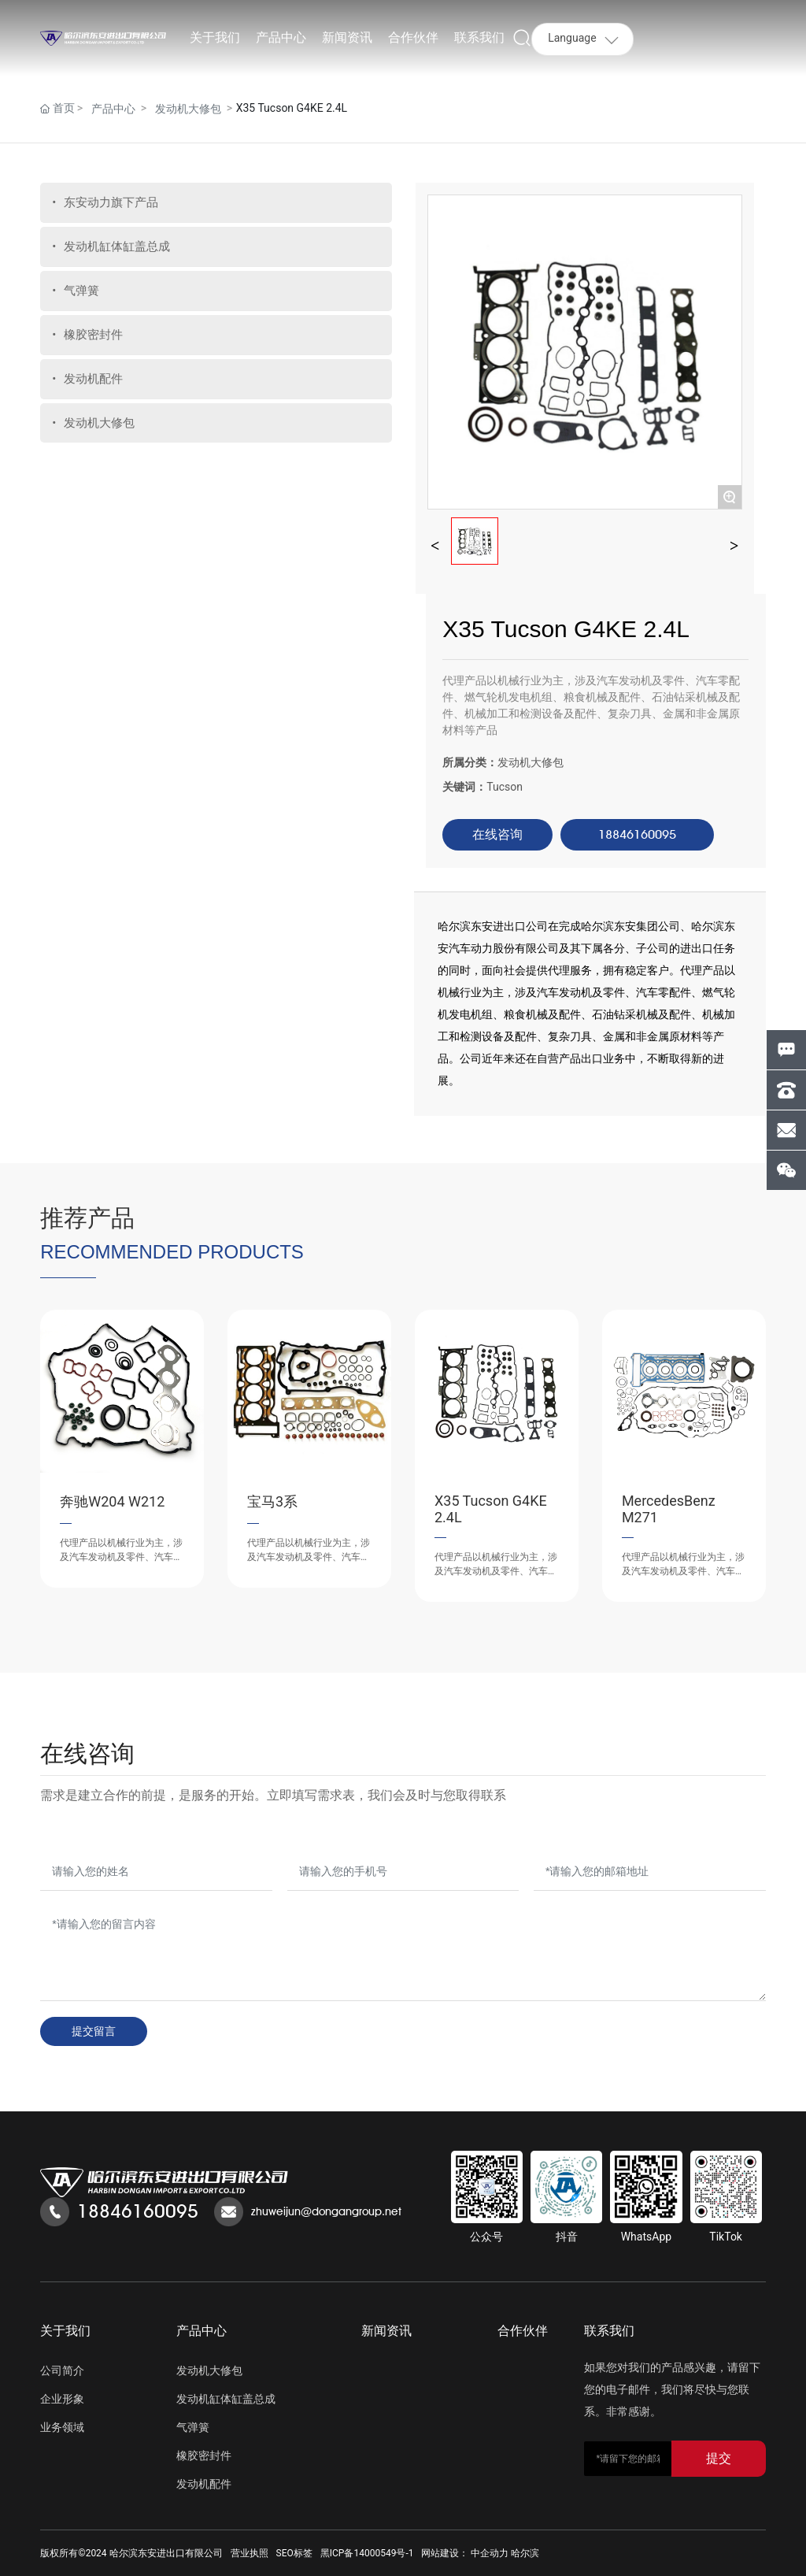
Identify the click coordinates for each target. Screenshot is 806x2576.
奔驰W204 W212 (112, 1501)
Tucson (504, 786)
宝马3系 (272, 1501)
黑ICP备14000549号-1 (367, 2553)
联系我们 (609, 2330)
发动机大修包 (188, 108)
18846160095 (137, 2211)
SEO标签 (294, 2553)
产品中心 (113, 108)
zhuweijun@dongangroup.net (326, 2211)
